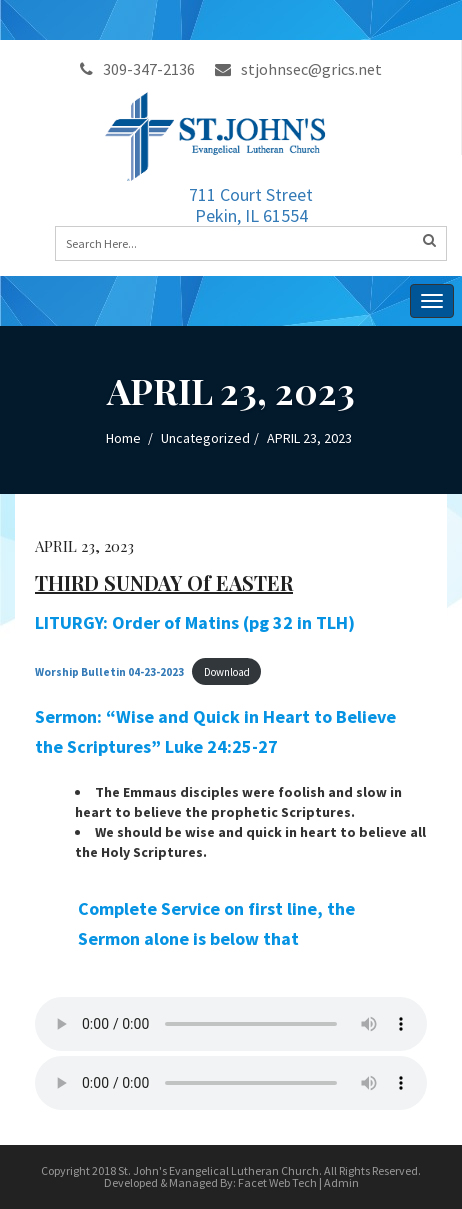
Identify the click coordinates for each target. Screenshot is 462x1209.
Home (123, 438)
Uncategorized (205, 438)
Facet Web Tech (277, 1182)
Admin (341, 1182)
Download (227, 672)
